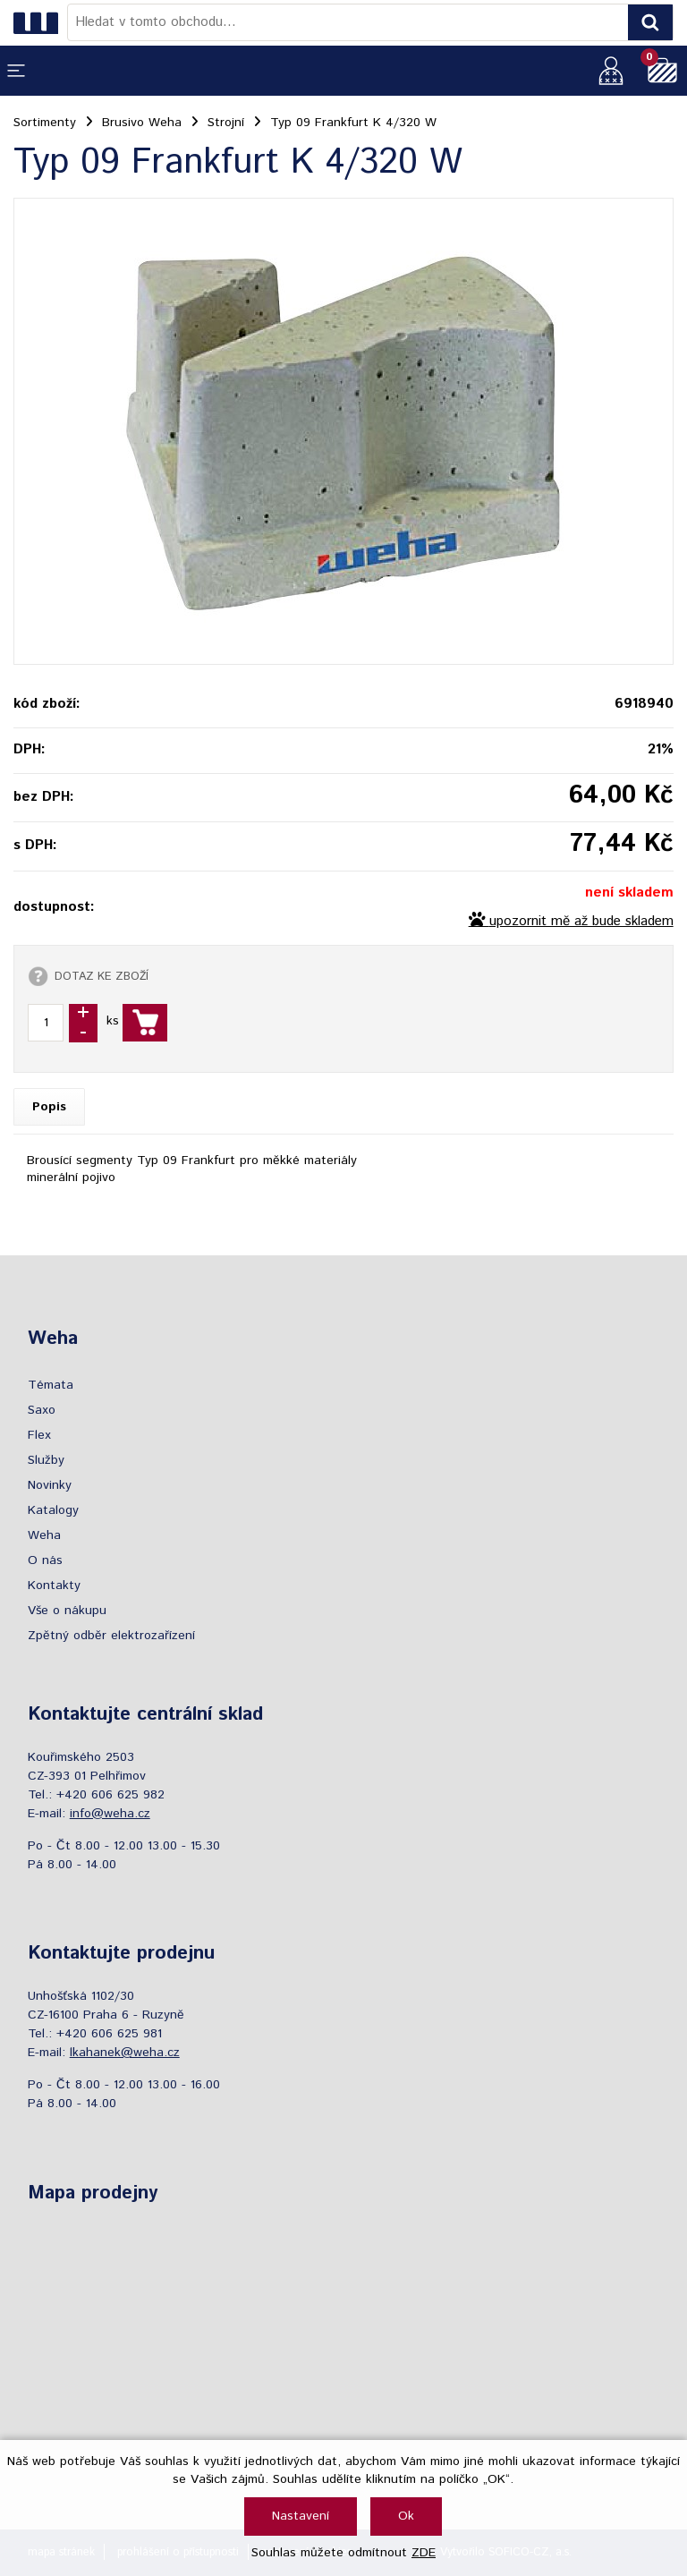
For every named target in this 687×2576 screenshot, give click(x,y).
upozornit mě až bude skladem (581, 921)
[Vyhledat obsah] (650, 22)
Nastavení (300, 2516)
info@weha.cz (110, 1814)
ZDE (423, 2553)
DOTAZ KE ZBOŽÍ (101, 976)
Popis (49, 1107)
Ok (406, 2516)
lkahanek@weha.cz (125, 2053)
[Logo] (40, 22)
